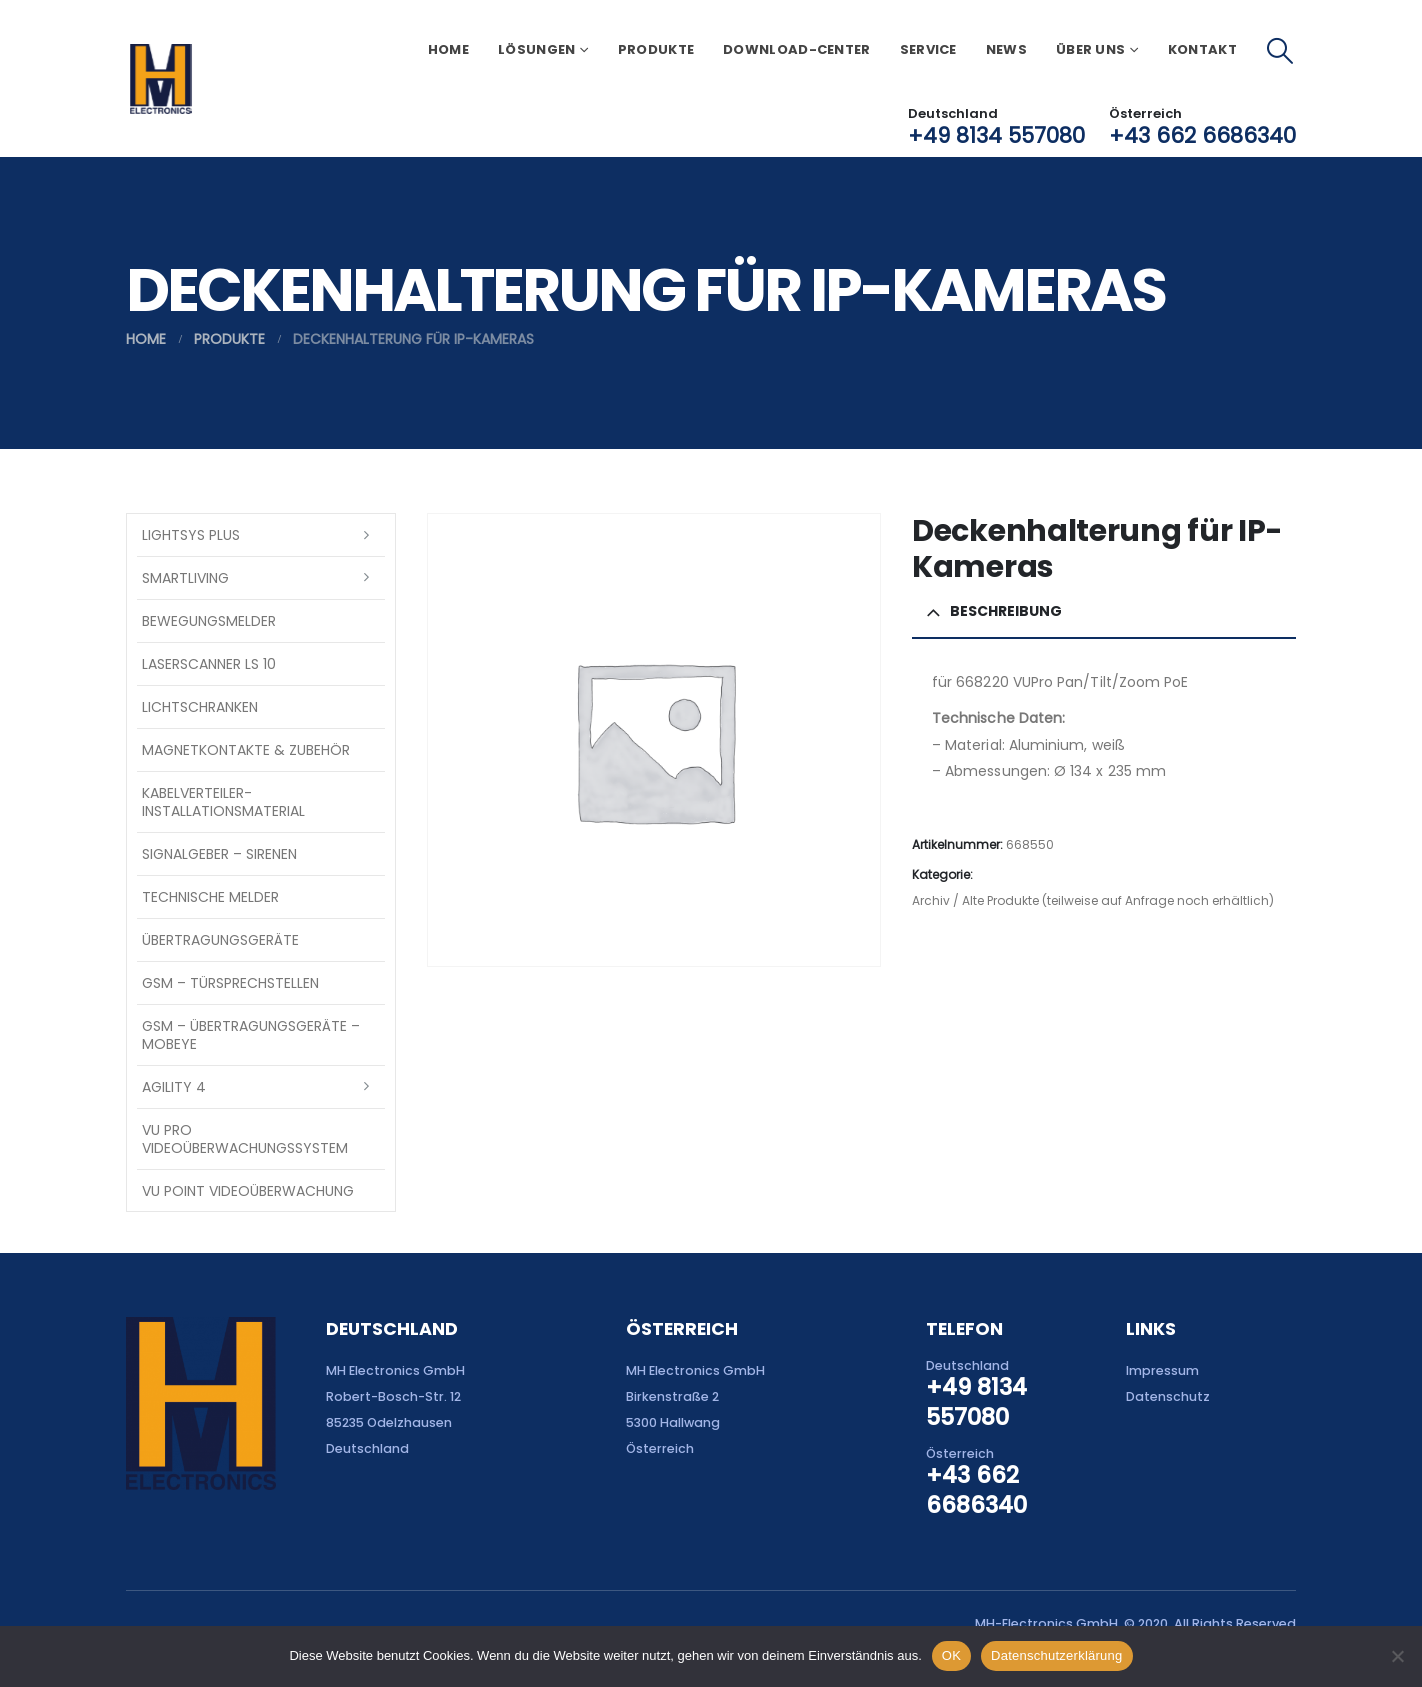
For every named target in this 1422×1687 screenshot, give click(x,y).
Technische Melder (210, 897)
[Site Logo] (160, 79)
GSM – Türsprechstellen (230, 983)
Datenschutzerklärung (1056, 1655)
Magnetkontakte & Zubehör (246, 750)
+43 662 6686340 (1202, 135)
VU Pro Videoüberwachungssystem (245, 1139)
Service (928, 49)
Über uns (1090, 49)
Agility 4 (174, 1087)
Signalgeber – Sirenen (219, 854)
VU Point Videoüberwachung (248, 1191)
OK (951, 1655)
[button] (1280, 51)
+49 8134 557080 (996, 135)
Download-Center (797, 49)
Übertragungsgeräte (220, 940)
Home (448, 49)
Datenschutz (1168, 1396)
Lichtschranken (200, 707)
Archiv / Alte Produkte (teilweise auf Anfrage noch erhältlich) (1093, 900)
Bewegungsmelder (209, 621)
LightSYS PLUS (191, 535)
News (1006, 49)
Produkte (656, 49)
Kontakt (1202, 49)
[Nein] (1397, 1656)
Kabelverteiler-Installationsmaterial (223, 802)
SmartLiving (185, 578)
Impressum (1162, 1370)
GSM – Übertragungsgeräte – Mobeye (251, 1035)
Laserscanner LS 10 (209, 664)
